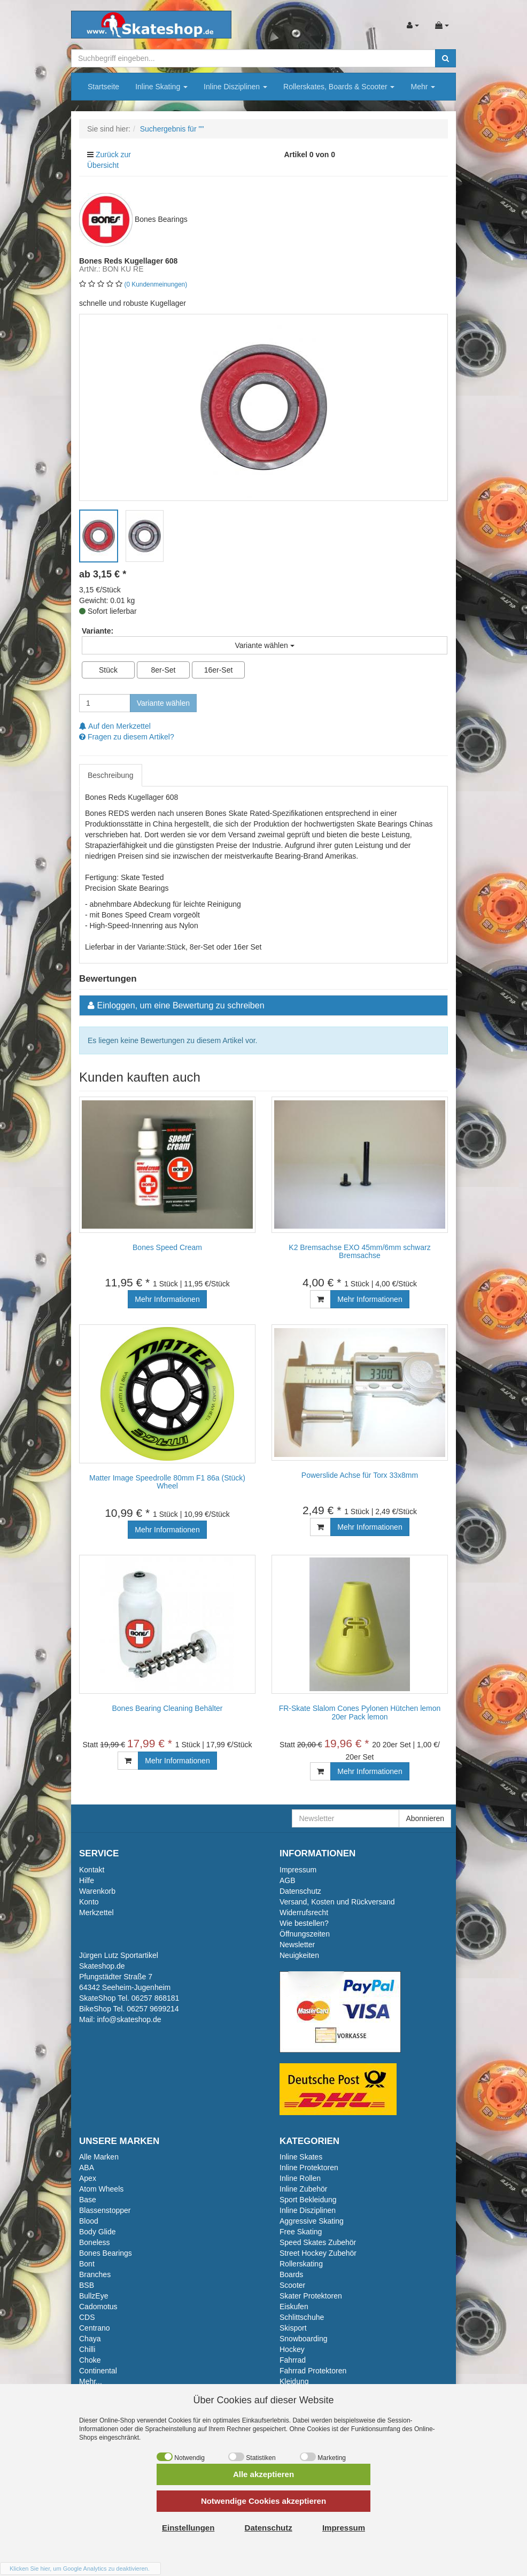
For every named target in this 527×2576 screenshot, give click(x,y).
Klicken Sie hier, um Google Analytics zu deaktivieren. (80, 2568)
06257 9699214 (153, 2008)
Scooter (292, 2285)
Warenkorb (97, 1891)
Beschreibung (111, 775)
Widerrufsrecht (304, 1912)
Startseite (103, 86)
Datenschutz (300, 1891)
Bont (87, 2263)
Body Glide (97, 2231)
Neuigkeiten (299, 1955)
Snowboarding (304, 2338)
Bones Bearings (105, 2253)
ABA (86, 2167)
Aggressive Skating (312, 2221)
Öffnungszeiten (305, 1934)
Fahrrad (293, 2360)
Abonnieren (425, 1818)
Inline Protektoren (309, 2167)
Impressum (298, 1869)
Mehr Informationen (167, 1299)
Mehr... (90, 2381)
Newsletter (297, 1944)
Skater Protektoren (311, 2296)
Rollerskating (301, 2263)
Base (87, 2199)
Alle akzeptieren (263, 2474)
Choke (89, 2360)
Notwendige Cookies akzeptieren (263, 2500)
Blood (88, 2221)
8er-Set (163, 670)
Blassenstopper (105, 2210)
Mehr (422, 86)
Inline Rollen (300, 2178)
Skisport (293, 2328)
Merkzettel (96, 1912)
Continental (98, 2370)
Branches (95, 2274)
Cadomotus (98, 2306)
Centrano (94, 2328)
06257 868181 (155, 1998)
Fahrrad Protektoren (313, 2370)
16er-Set (218, 670)
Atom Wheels (101, 2189)
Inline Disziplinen (235, 86)
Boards (291, 2274)
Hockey (292, 2349)
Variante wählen (163, 703)
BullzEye (93, 2296)
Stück (108, 670)
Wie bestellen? (304, 1923)
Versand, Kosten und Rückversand (337, 1902)
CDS (87, 2317)
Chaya (89, 2338)
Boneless (94, 2242)
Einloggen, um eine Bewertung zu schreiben (180, 1005)
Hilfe (86, 1880)
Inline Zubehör (304, 2189)
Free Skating (301, 2231)
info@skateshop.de (129, 2019)
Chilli (87, 2349)
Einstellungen (188, 2527)
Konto (89, 1902)
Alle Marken (99, 2157)
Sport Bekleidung (308, 2199)
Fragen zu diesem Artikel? (126, 736)
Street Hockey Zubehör (318, 2253)
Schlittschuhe (302, 2317)
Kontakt (91, 1869)
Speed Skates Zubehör (318, 2242)
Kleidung (294, 2381)
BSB (86, 2285)
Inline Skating (161, 86)
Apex (87, 2178)
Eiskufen (294, 2306)
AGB (288, 1880)
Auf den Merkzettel (115, 726)
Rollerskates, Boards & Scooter (338, 86)
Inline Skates (301, 2157)
